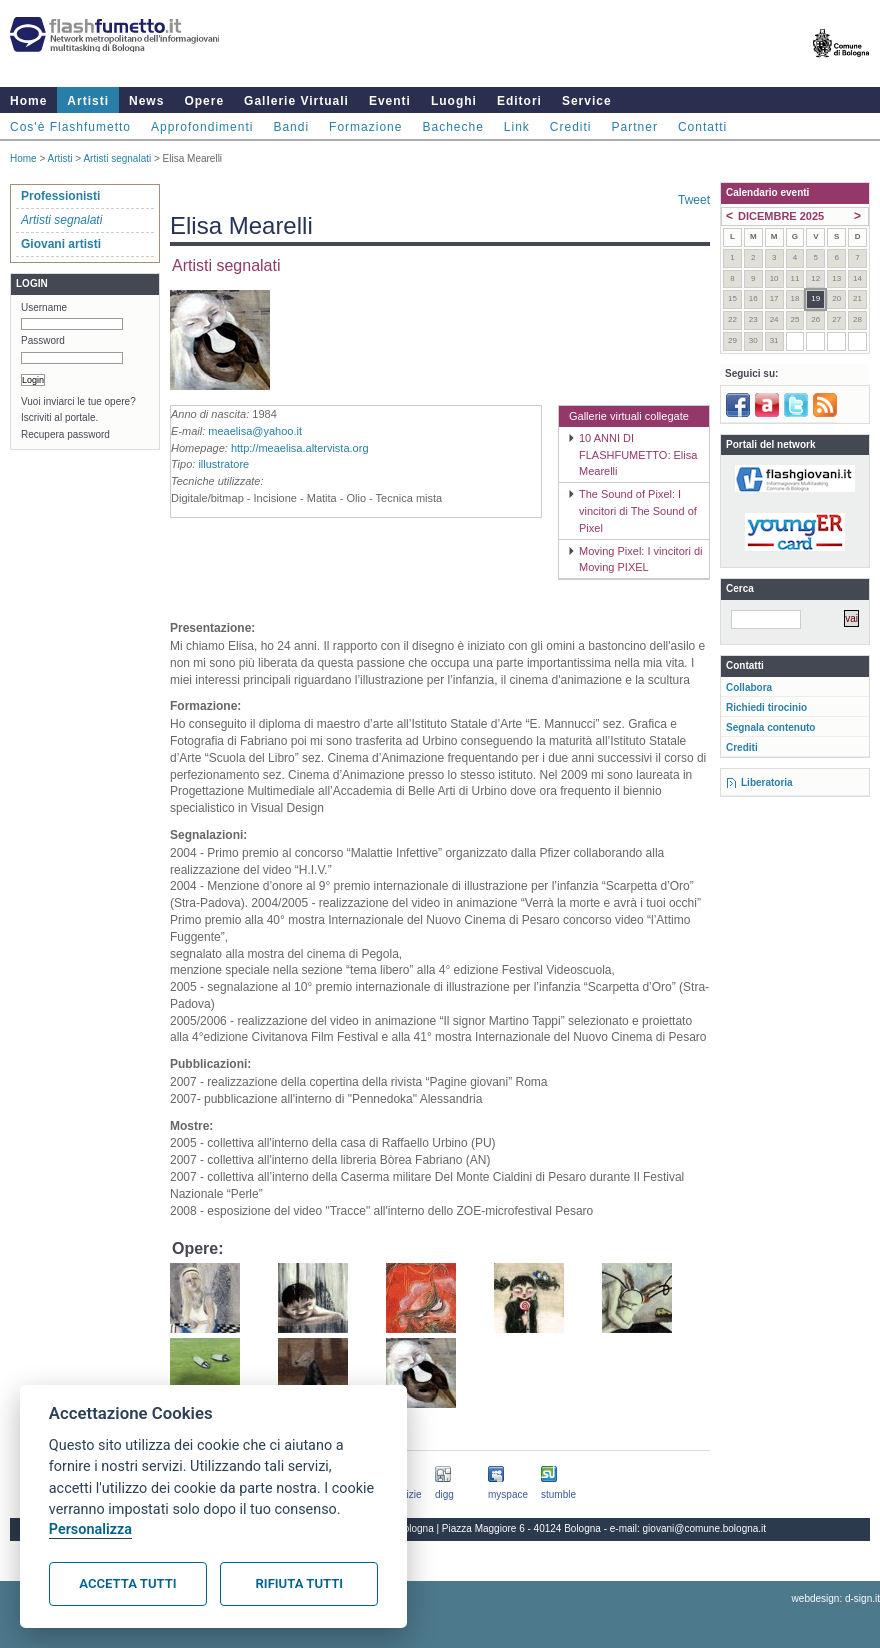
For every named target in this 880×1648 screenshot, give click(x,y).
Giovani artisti (61, 244)
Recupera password (65, 434)
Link (517, 127)
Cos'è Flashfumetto (70, 127)
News (146, 101)
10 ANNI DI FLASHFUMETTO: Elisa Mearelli (638, 455)
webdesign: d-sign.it (836, 1598)
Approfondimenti (202, 127)
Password (43, 340)
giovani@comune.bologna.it (705, 1528)
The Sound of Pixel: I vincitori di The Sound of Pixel (638, 511)
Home (28, 101)
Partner (635, 127)
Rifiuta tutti (299, 1583)
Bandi (291, 127)
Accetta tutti (127, 1583)
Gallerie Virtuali (296, 101)
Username (44, 307)
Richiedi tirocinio (766, 707)
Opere (204, 101)
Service (587, 101)
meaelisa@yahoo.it (255, 431)
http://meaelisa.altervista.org (300, 448)
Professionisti (60, 196)
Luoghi (454, 101)
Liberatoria (767, 782)
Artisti (88, 101)
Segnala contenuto (770, 727)
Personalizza (90, 1529)
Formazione (365, 127)
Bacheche (452, 127)
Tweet (694, 200)
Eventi (390, 101)
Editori (519, 101)
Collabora (749, 687)
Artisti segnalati (117, 158)
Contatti (702, 127)
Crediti (571, 127)
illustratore (223, 464)
